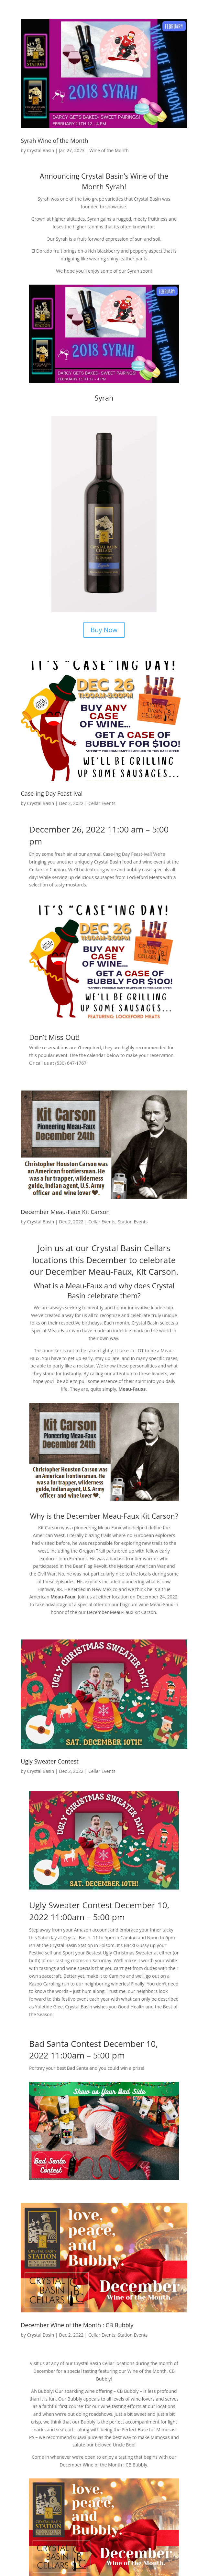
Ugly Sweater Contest (49, 1761)
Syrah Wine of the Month (54, 140)
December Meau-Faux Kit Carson (65, 1212)
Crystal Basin (40, 150)
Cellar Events (101, 803)
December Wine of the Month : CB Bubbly (77, 2325)
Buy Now (104, 629)
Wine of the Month (109, 150)
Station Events (133, 1222)
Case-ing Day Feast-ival (51, 793)
